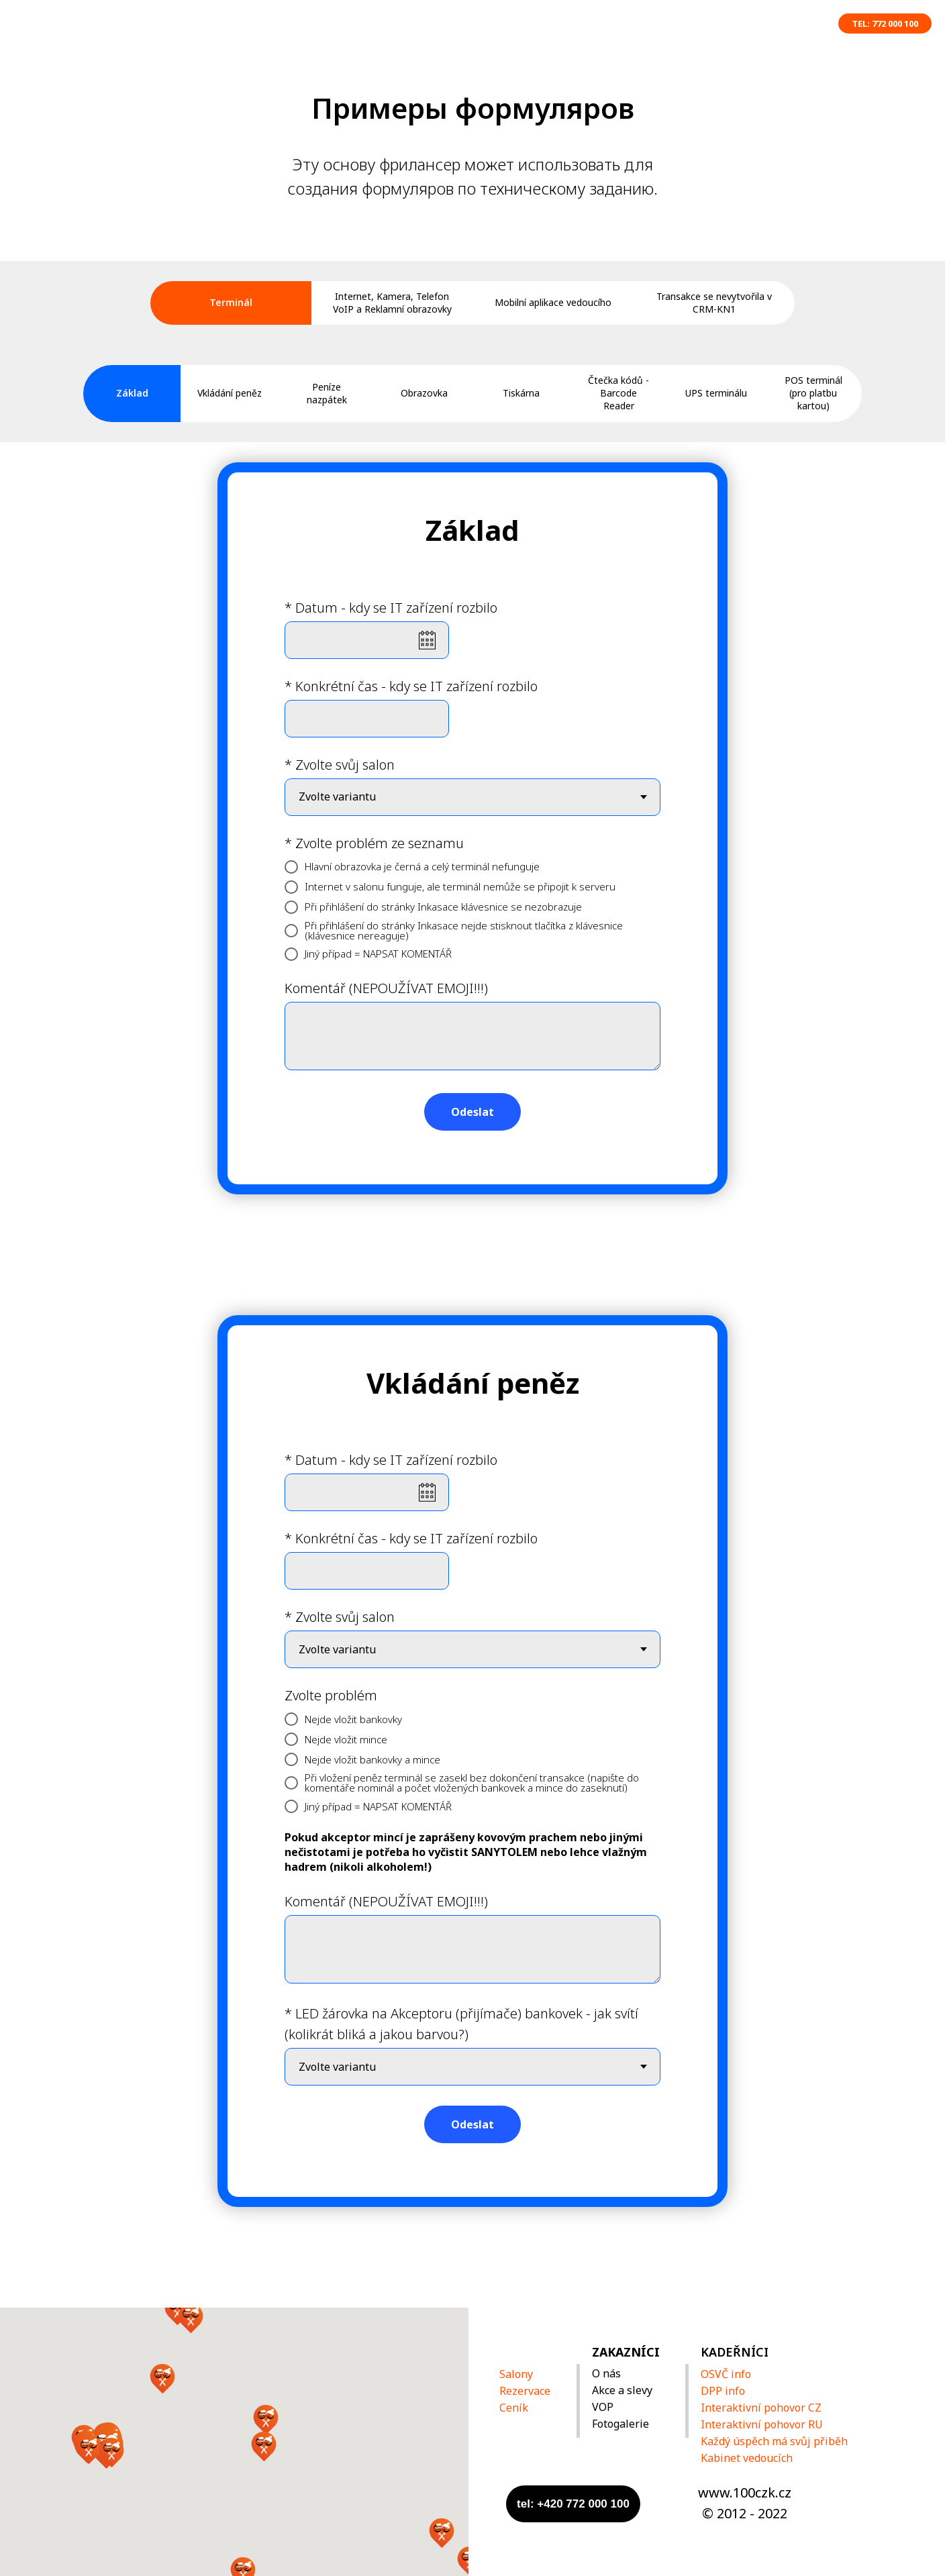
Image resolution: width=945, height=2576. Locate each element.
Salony (516, 2374)
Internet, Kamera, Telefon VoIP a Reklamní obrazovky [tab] (392, 302)
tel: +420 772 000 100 (573, 2503)
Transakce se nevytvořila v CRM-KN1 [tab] (714, 302)
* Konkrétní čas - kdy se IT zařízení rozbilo (411, 686)
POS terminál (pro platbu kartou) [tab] (813, 393)
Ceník (513, 2407)
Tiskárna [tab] (521, 393)
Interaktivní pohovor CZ (761, 2407)
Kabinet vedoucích (747, 2458)
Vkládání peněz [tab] (229, 393)
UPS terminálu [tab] (716, 393)
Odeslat (472, 1111)
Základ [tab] (132, 393)
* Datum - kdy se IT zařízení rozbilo (391, 608)
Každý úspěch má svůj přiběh (774, 2441)
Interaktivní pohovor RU (762, 2424)
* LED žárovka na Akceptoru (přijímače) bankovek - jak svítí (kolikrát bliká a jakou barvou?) (461, 2023)
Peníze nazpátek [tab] (327, 393)
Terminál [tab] (230, 302)
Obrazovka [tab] (424, 393)
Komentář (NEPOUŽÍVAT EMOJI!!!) (386, 988)
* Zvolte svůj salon (340, 765)
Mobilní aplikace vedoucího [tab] (553, 302)
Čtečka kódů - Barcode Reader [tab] (618, 393)
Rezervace (524, 2390)
